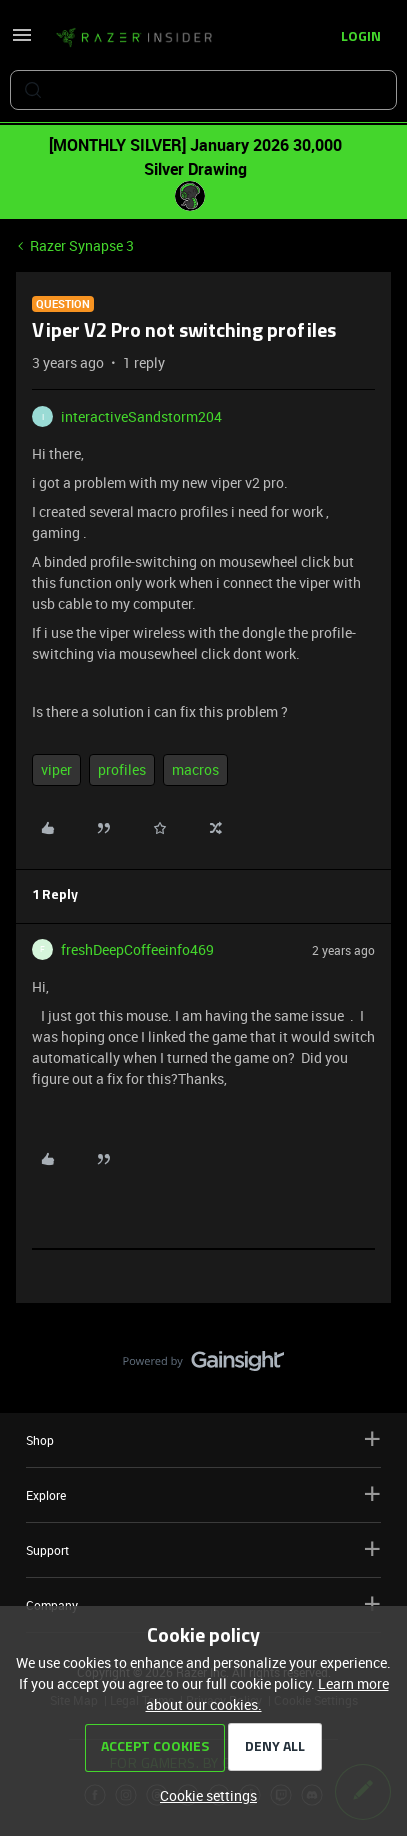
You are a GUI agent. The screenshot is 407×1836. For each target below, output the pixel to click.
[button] (22, 41)
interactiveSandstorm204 (141, 416)
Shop (203, 1439)
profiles (122, 769)
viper (56, 769)
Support (203, 1549)
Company (203, 1604)
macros (195, 769)
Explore (203, 1494)
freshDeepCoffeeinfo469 (137, 949)
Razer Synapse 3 (82, 245)
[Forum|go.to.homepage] (134, 38)
